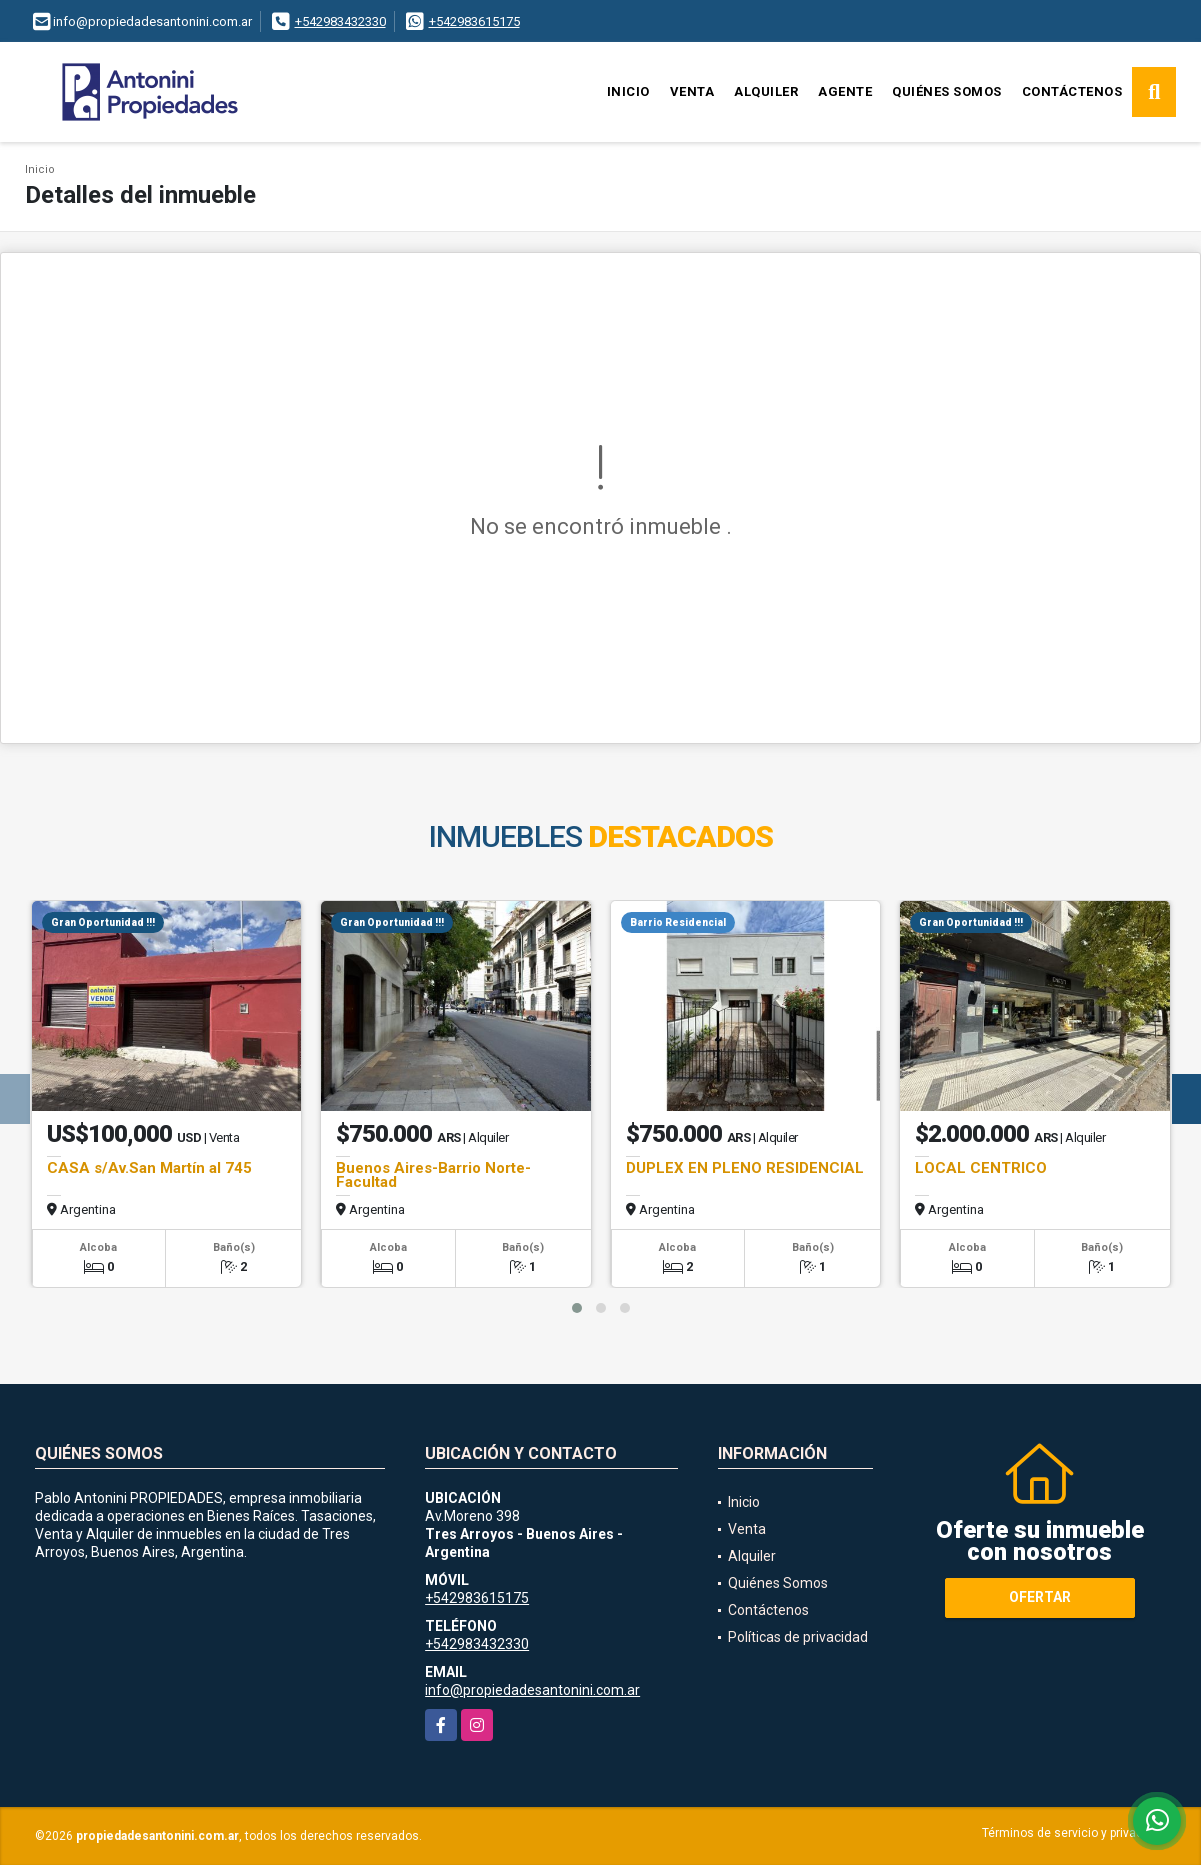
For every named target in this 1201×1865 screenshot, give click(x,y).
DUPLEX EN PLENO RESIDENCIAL (745, 1168)
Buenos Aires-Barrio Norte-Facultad (433, 1175)
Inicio (628, 91)
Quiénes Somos (947, 91)
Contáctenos (1072, 91)
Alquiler (766, 91)
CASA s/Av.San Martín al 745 (149, 1168)
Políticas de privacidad (798, 1637)
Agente (845, 91)
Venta (692, 91)
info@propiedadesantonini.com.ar (532, 1690)
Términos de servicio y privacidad (1074, 1833)
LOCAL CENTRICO (981, 1168)
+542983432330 (340, 21)
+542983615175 (474, 21)
